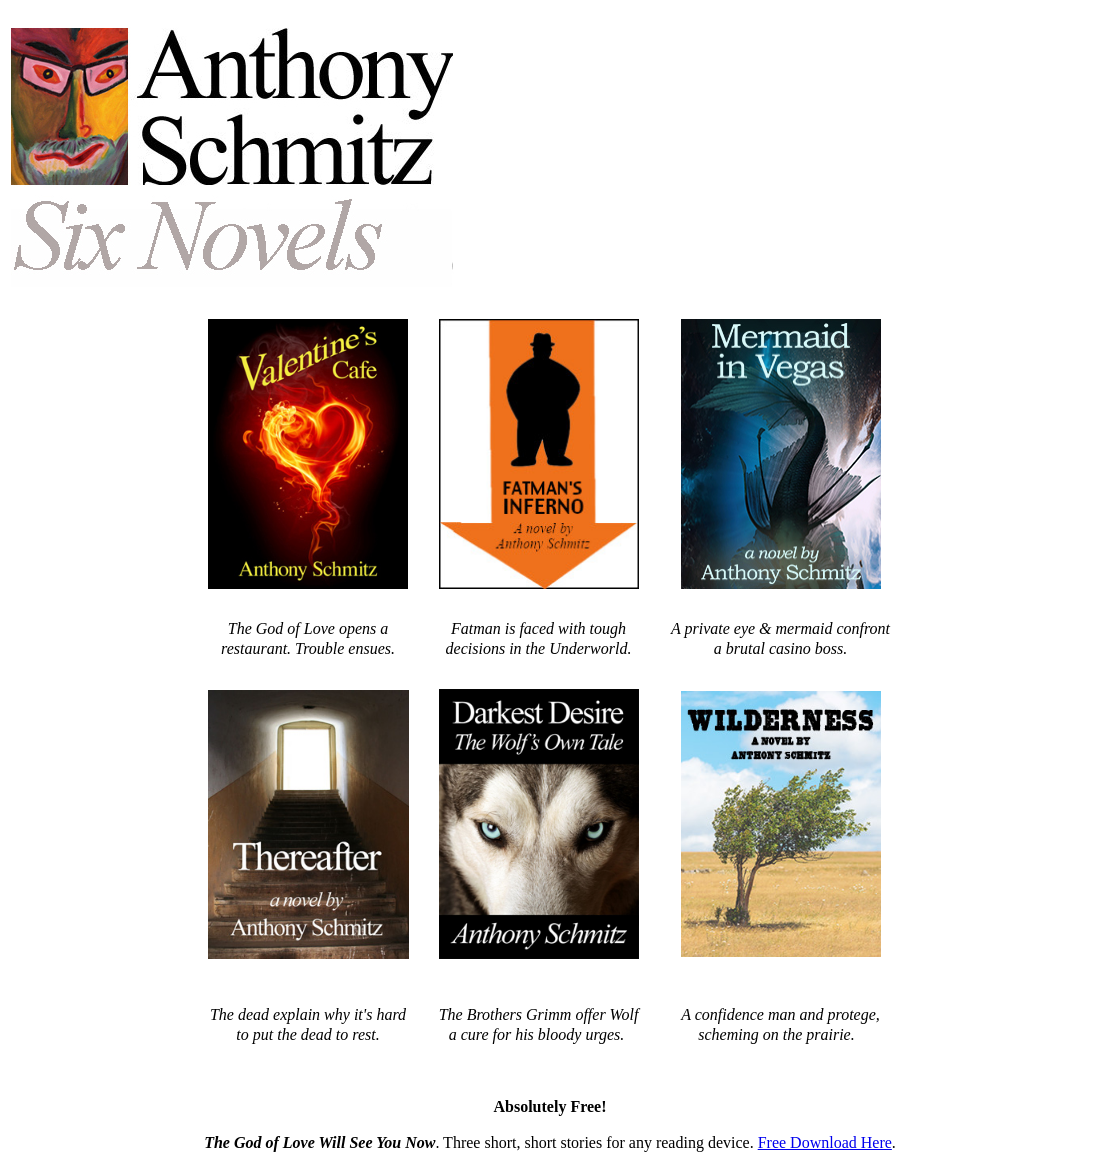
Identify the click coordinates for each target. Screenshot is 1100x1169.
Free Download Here (825, 1142)
